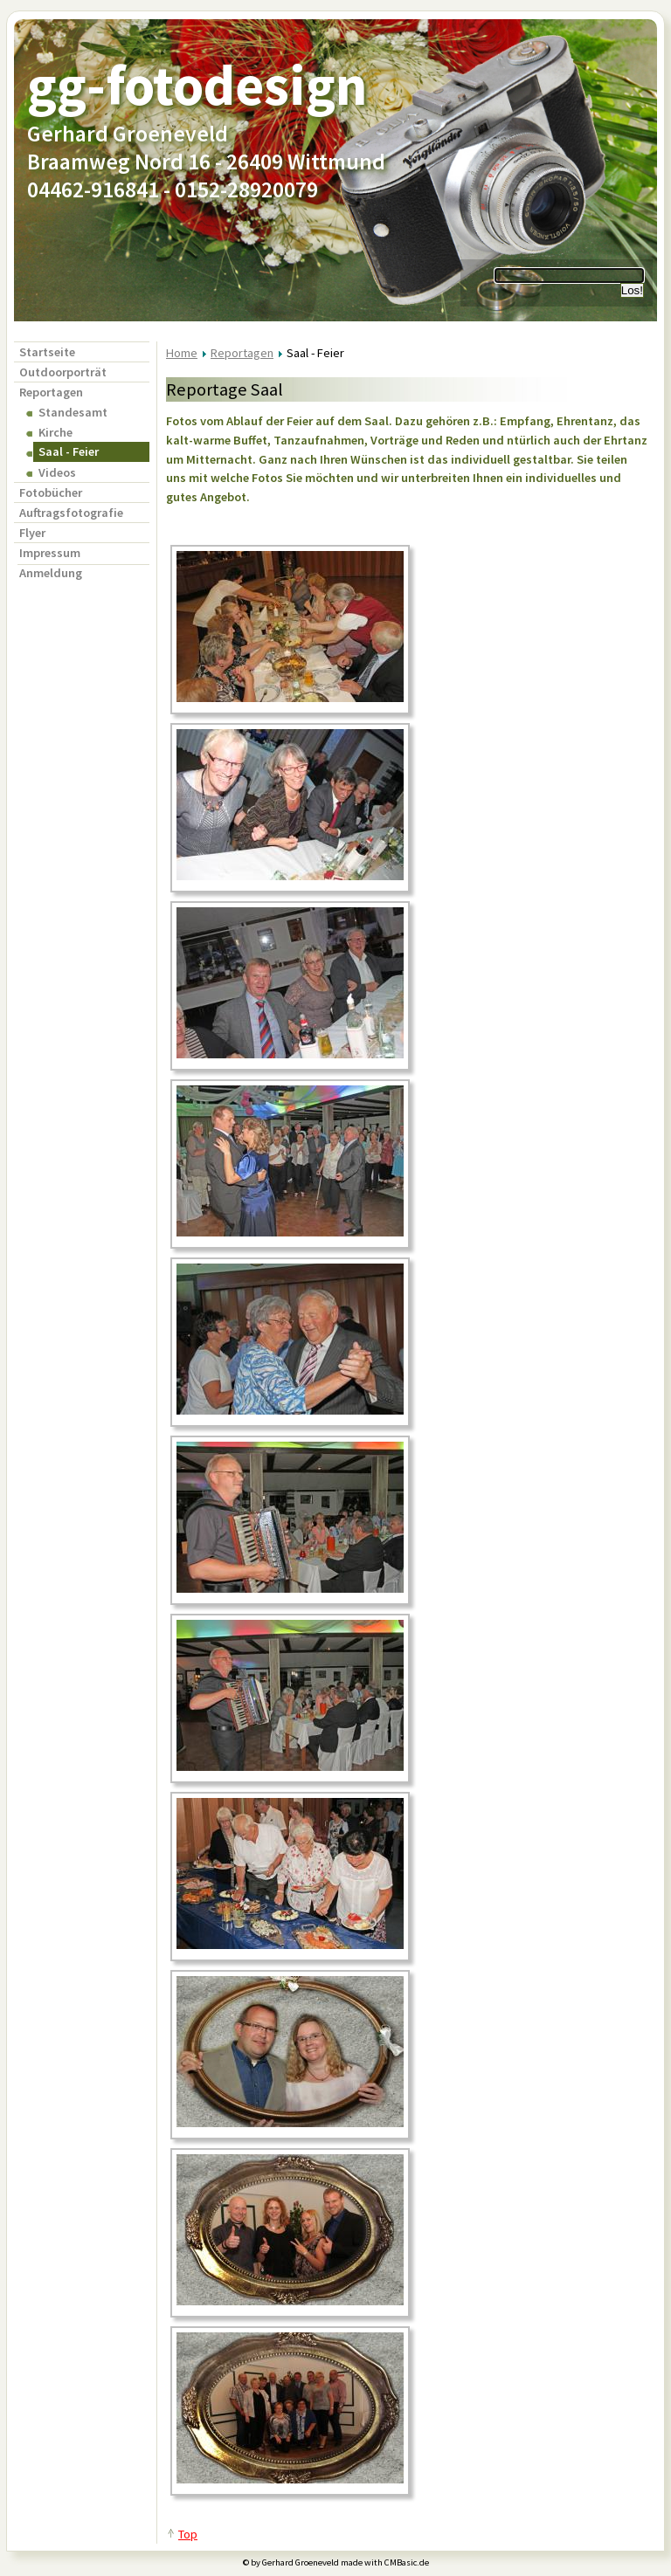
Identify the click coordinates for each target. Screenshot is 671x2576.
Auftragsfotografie (71, 512)
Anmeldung (50, 573)
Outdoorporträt (63, 372)
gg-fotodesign (197, 85)
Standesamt (72, 412)
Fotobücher (50, 492)
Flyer (32, 533)
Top (187, 2534)
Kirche (55, 432)
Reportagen (51, 392)
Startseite (47, 352)
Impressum (49, 553)
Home (181, 353)
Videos (57, 472)
